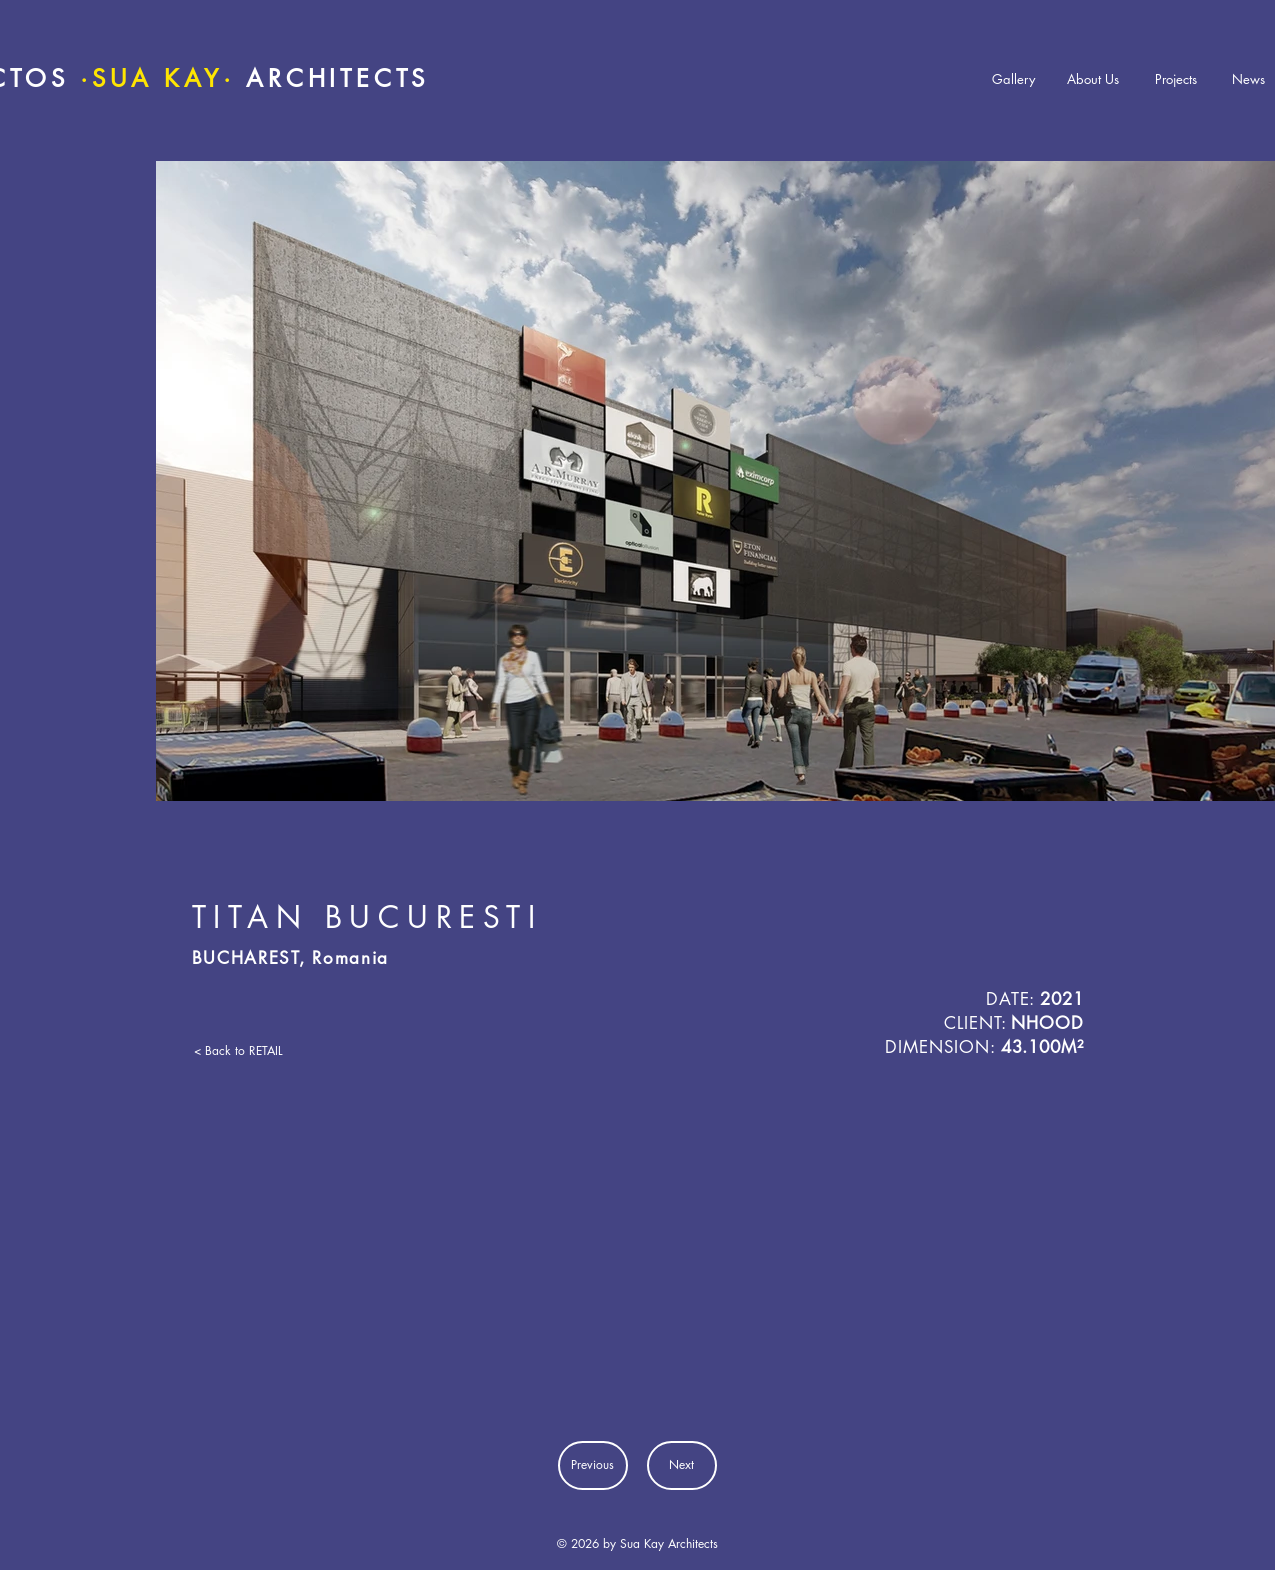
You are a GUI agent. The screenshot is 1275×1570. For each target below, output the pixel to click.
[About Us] (1093, 79)
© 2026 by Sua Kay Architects (637, 1543)
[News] (1249, 79)
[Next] (682, 1465)
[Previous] (593, 1465)
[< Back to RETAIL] (253, 1051)
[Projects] (1176, 79)
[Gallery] (1013, 79)
